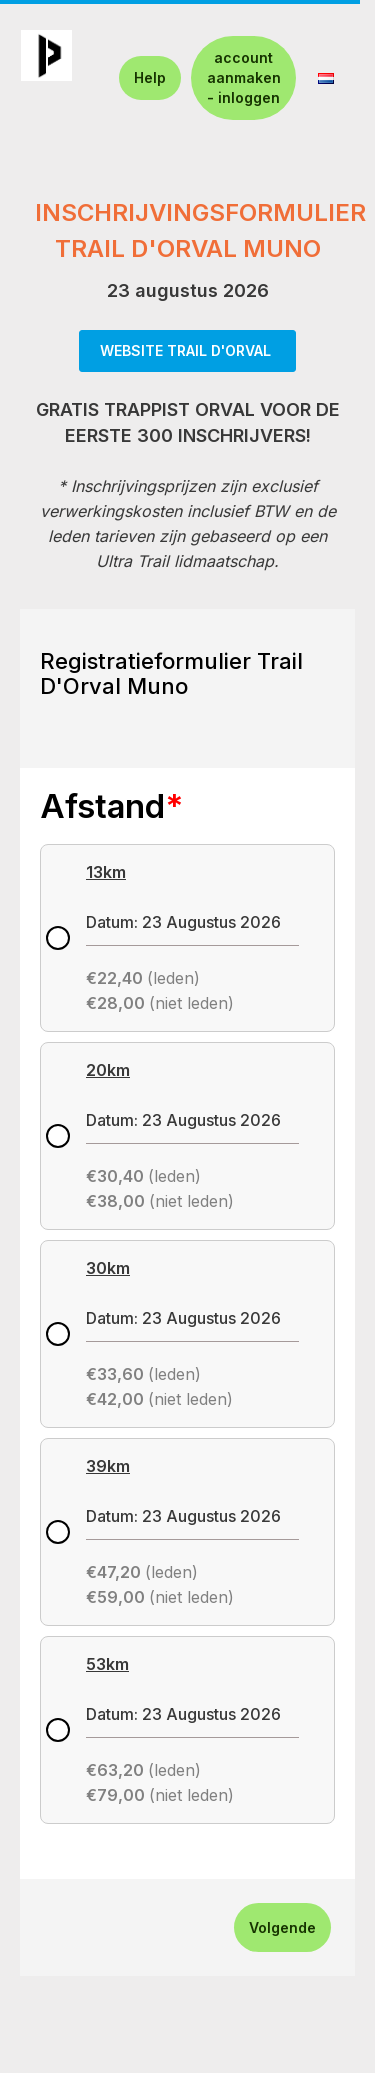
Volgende (282, 1927)
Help (150, 77)
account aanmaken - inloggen (244, 77)
